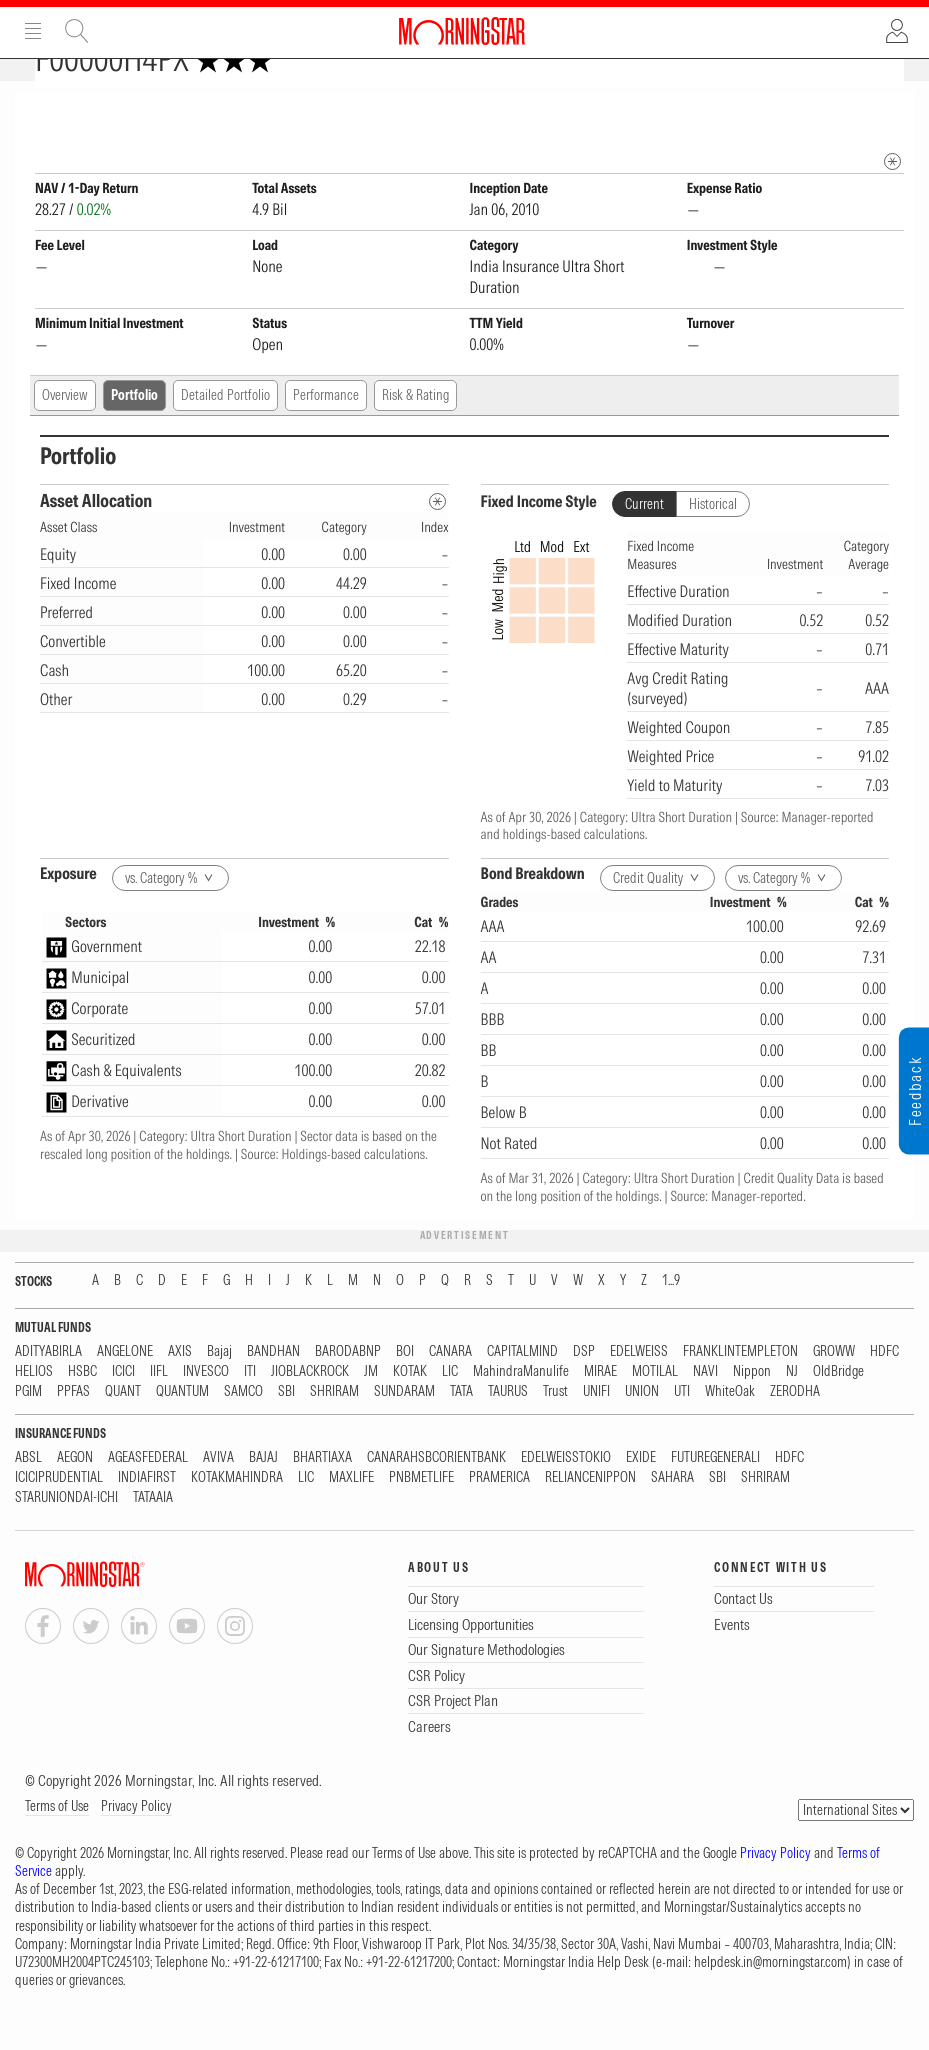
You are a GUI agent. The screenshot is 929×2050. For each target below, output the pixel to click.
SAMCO (243, 1426)
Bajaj (219, 1386)
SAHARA (672, 1512)
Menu (33, 31)
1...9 (671, 1315)
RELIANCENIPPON (590, 1512)
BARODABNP (348, 1386)
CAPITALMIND (522, 1386)
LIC (450, 1406)
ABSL (28, 1492)
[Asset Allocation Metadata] (437, 536)
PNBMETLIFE (421, 1512)
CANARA (450, 1386)
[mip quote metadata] (892, 196)
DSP (584, 1386)
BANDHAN (273, 1386)
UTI (682, 1426)
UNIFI (596, 1426)
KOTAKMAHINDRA (237, 1512)
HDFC (884, 1386)
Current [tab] (644, 539)
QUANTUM (182, 1426)
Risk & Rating (415, 430)
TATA (461, 1426)
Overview (65, 430)
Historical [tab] (713, 539)
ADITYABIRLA (48, 1386)
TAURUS (508, 1426)
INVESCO (206, 1406)
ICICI (123, 1406)
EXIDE (641, 1492)
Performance (326, 430)
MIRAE (600, 1406)
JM (371, 1406)
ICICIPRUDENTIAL (59, 1512)
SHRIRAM (334, 1426)
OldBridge (838, 1406)
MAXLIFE (351, 1512)
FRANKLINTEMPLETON (740, 1386)
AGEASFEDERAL (148, 1492)
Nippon (752, 1406)
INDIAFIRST (147, 1512)
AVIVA (218, 1492)
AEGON (75, 1492)
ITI (250, 1406)
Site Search (77, 31)
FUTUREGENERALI (715, 1492)
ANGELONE (125, 1386)
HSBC (82, 1406)
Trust (555, 1426)
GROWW (834, 1386)
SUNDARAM (404, 1426)
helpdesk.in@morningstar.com (770, 1997)
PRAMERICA (499, 1512)
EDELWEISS (639, 1386)
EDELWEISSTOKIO (566, 1492)
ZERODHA (795, 1426)
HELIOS (34, 1406)
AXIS (180, 1386)
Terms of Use (57, 1841)
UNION (642, 1426)
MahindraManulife (521, 1406)
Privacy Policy (136, 1841)
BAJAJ (263, 1492)
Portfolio (134, 430)
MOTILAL (655, 1406)
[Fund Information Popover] (892, 111)
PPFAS (73, 1426)
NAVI (705, 1406)
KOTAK (410, 1406)
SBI (286, 1426)
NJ (792, 1406)
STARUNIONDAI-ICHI (66, 1532)
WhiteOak (730, 1426)
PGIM (28, 1426)
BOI (405, 1386)
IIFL (159, 1406)
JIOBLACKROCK (310, 1406)
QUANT (123, 1426)
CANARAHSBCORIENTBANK (436, 1492)
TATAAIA (153, 1532)
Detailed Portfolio (225, 430)
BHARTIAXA (322, 1492)
